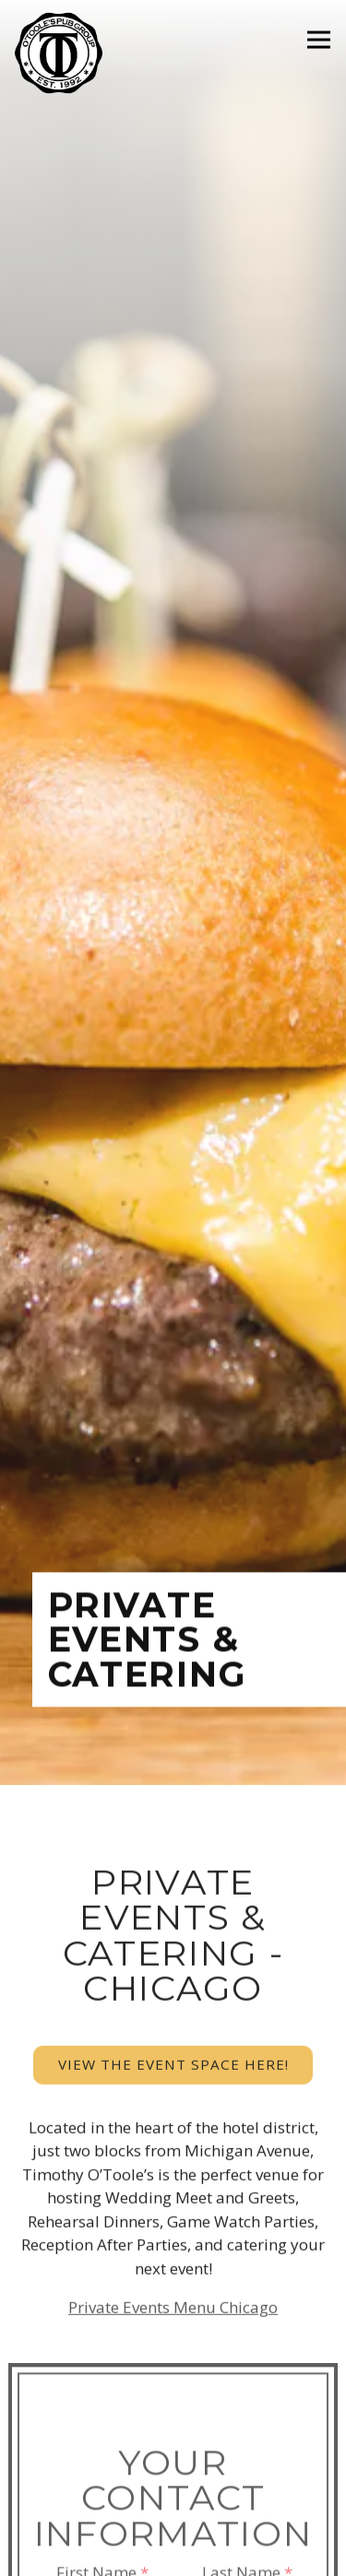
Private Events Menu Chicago (173, 2160)
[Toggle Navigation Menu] (319, 40)
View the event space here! (173, 1917)
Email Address (173, 2501)
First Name (102, 2428)
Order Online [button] (173, 2551)
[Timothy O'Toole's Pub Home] (61, 52)
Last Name (247, 2428)
